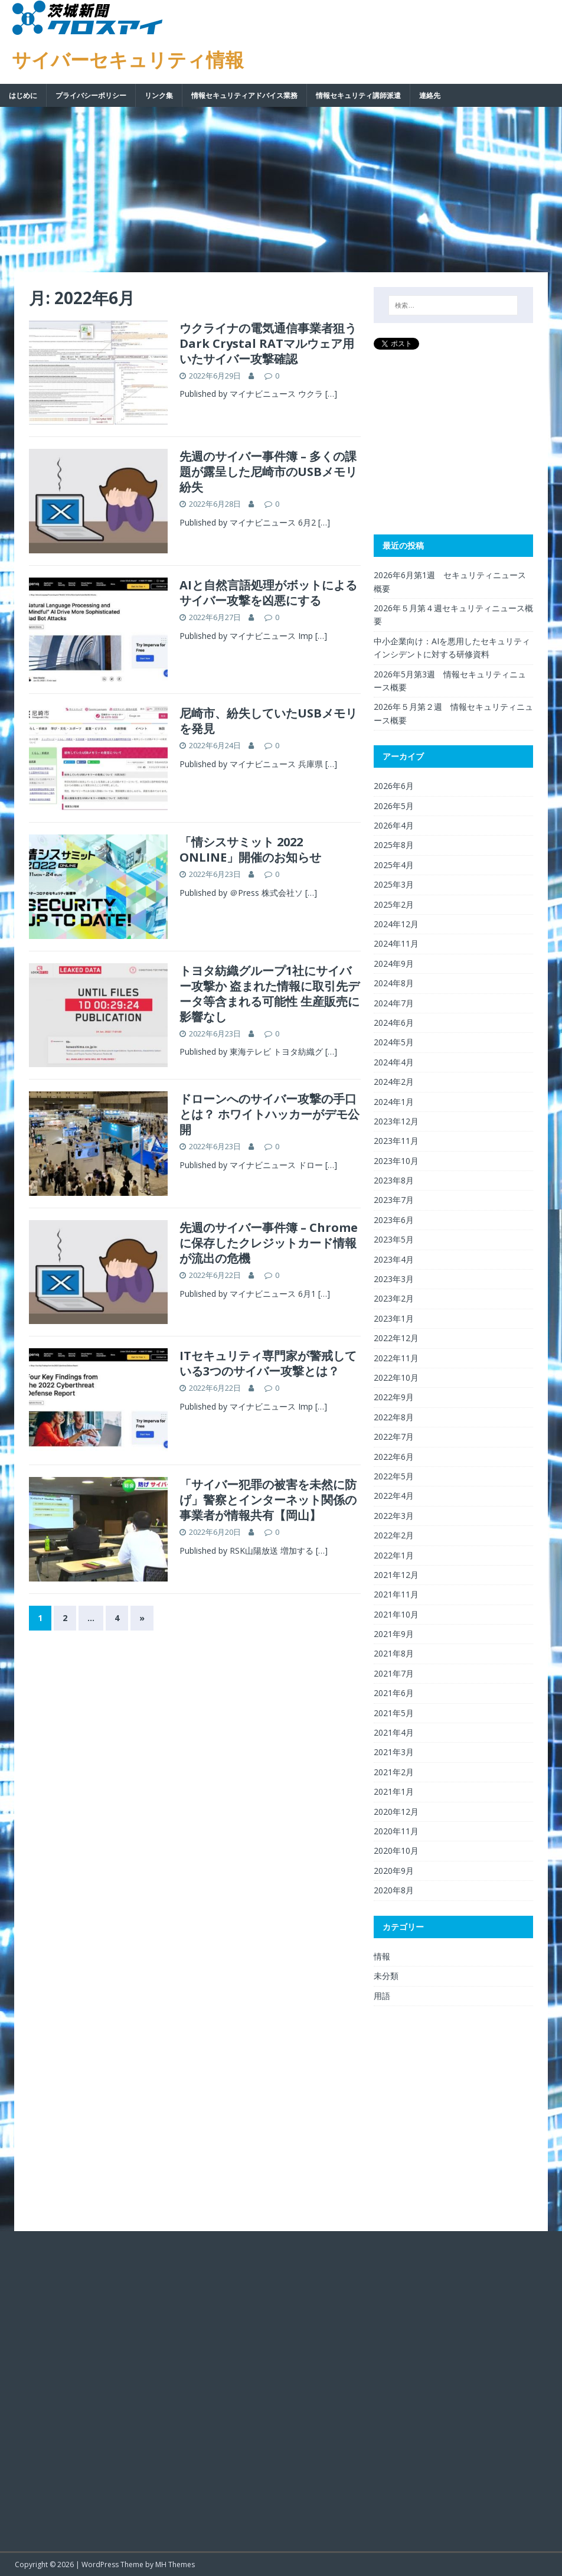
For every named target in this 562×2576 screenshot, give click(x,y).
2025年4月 (394, 864)
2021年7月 (394, 1673)
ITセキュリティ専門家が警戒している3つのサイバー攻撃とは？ (268, 1363)
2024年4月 (394, 1062)
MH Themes (175, 2564)
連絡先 (429, 95)
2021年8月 (394, 1653)
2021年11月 (396, 1594)
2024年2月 (394, 1081)
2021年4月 (394, 1732)
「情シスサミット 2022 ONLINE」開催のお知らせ (250, 849)
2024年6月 (394, 1022)
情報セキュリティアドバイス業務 (244, 95)
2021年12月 (396, 1574)
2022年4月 (394, 1495)
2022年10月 (396, 1377)
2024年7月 (394, 1003)
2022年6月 (394, 1456)
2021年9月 (394, 1633)
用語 (382, 1995)
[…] (331, 393)
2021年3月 (394, 1751)
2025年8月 (394, 844)
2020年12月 (396, 1811)
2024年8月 (394, 983)
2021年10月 (396, 1614)
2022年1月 (394, 1555)
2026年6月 (394, 785)
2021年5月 (394, 1713)
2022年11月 (396, 1358)
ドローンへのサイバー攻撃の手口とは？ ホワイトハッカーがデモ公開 (269, 1114)
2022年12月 (396, 1338)
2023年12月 (396, 1121)
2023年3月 (394, 1278)
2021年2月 (394, 1772)
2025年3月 (394, 884)
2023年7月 (394, 1199)
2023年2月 (394, 1298)
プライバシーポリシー (90, 95)
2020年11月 (396, 1831)
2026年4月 (394, 825)
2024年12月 (396, 924)
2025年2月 (394, 904)
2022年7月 (394, 1436)
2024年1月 (394, 1101)
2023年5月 (394, 1239)
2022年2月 (394, 1535)
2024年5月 (394, 1042)
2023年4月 (394, 1259)
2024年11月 (396, 943)
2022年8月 (394, 1417)
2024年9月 (394, 963)
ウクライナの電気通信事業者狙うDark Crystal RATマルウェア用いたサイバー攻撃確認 (268, 343)
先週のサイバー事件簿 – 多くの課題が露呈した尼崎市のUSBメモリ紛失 (268, 471)
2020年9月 (394, 1870)
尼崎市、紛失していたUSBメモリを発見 (268, 720)
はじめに (23, 95)
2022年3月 (394, 1515)
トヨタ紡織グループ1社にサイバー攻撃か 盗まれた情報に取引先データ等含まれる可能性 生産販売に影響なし (269, 994)
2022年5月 (394, 1476)
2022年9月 (394, 1397)
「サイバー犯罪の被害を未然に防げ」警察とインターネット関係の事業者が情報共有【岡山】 (268, 1499)
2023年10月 (396, 1160)
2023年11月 (396, 1140)
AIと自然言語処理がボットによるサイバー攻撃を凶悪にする (268, 592)
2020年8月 (394, 1890)
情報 (382, 1956)
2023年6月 (394, 1219)
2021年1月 (394, 1791)
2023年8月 (394, 1180)
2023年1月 (394, 1318)
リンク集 (159, 95)
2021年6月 (394, 1692)
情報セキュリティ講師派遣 (358, 95)
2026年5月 (394, 805)
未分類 (386, 1975)
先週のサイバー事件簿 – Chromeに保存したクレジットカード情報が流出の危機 (268, 1242)
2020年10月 (396, 1850)
